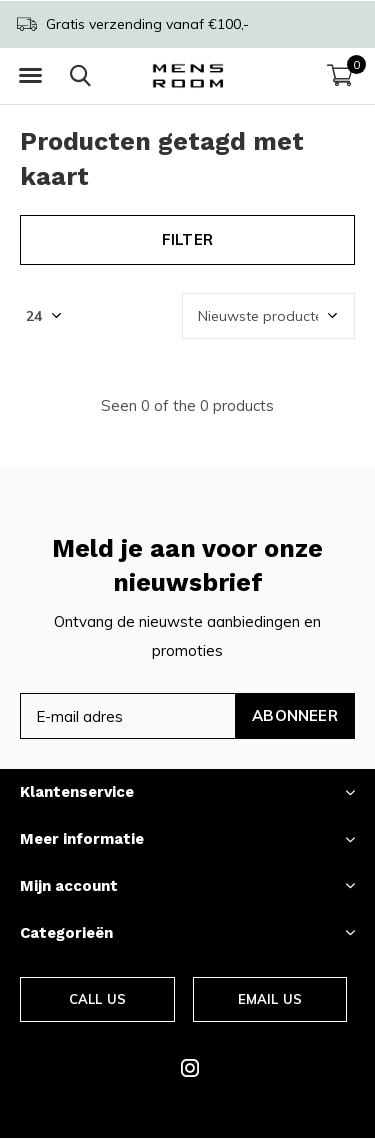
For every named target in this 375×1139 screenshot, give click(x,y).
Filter (187, 239)
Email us (270, 999)
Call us (97, 999)
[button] (30, 76)
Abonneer (295, 715)
